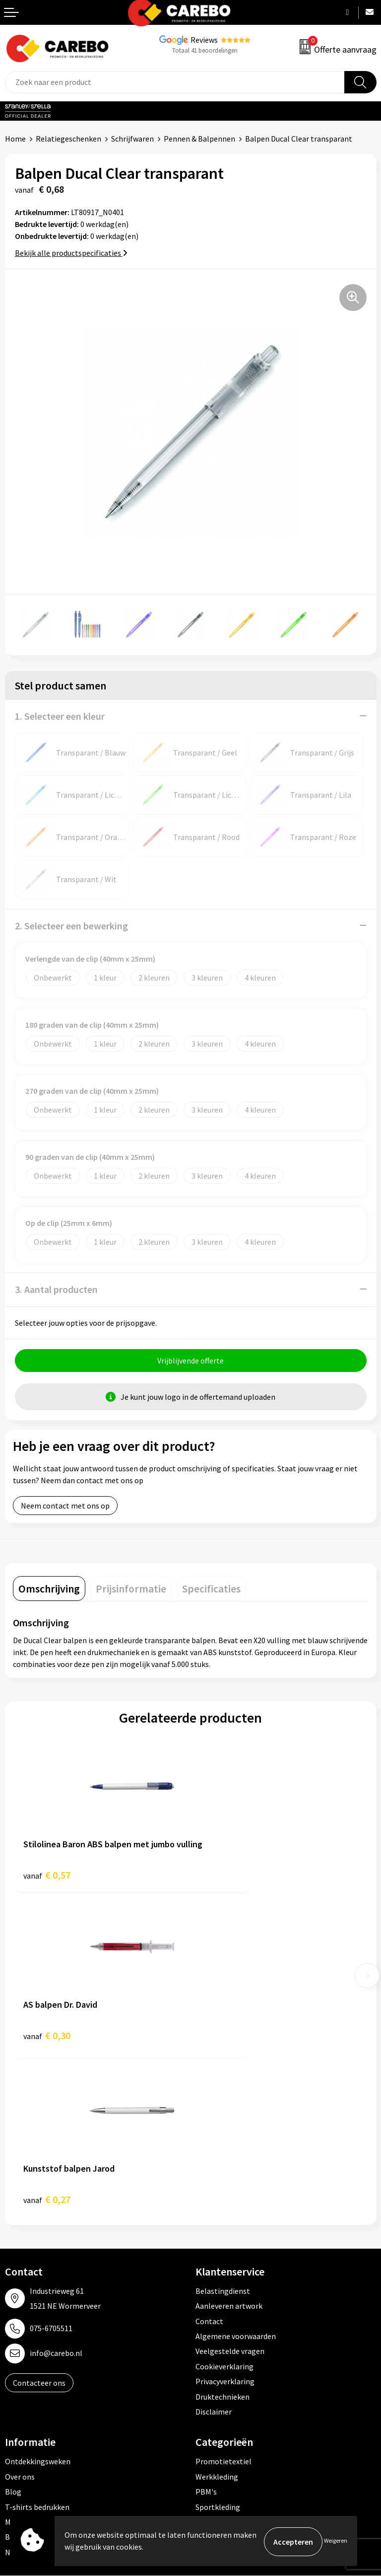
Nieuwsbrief (25, 2393)
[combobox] (175, 82)
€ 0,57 (46, 1876)
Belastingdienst (222, 2132)
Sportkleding (217, 2348)
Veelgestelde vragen (229, 2192)
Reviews (204, 40)
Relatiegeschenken (68, 139)
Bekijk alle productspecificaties (71, 253)
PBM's (206, 2333)
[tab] (49, 1590)
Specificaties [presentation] (211, 1590)
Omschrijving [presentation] (49, 1590)
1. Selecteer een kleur (60, 716)
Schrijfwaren (132, 139)
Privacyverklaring (224, 2222)
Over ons (20, 2318)
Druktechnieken (222, 2238)
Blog (13, 2333)
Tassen (207, 2378)
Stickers (209, 2393)
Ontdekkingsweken (37, 2303)
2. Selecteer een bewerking (71, 925)
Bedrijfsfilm (25, 2378)
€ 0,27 (46, 2040)
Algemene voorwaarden (235, 2177)
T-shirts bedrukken (37, 2348)
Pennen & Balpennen (199, 139)
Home (15, 139)
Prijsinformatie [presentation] (131, 1590)
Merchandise (26, 2363)
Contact (209, 2162)
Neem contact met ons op (65, 1507)
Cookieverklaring (224, 2207)
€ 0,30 (224, 1876)
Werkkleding (216, 2318)
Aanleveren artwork (228, 2147)
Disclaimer (213, 2253)
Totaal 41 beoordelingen (205, 50)
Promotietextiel (223, 2303)
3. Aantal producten (56, 1289)
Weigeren (335, 2541)
